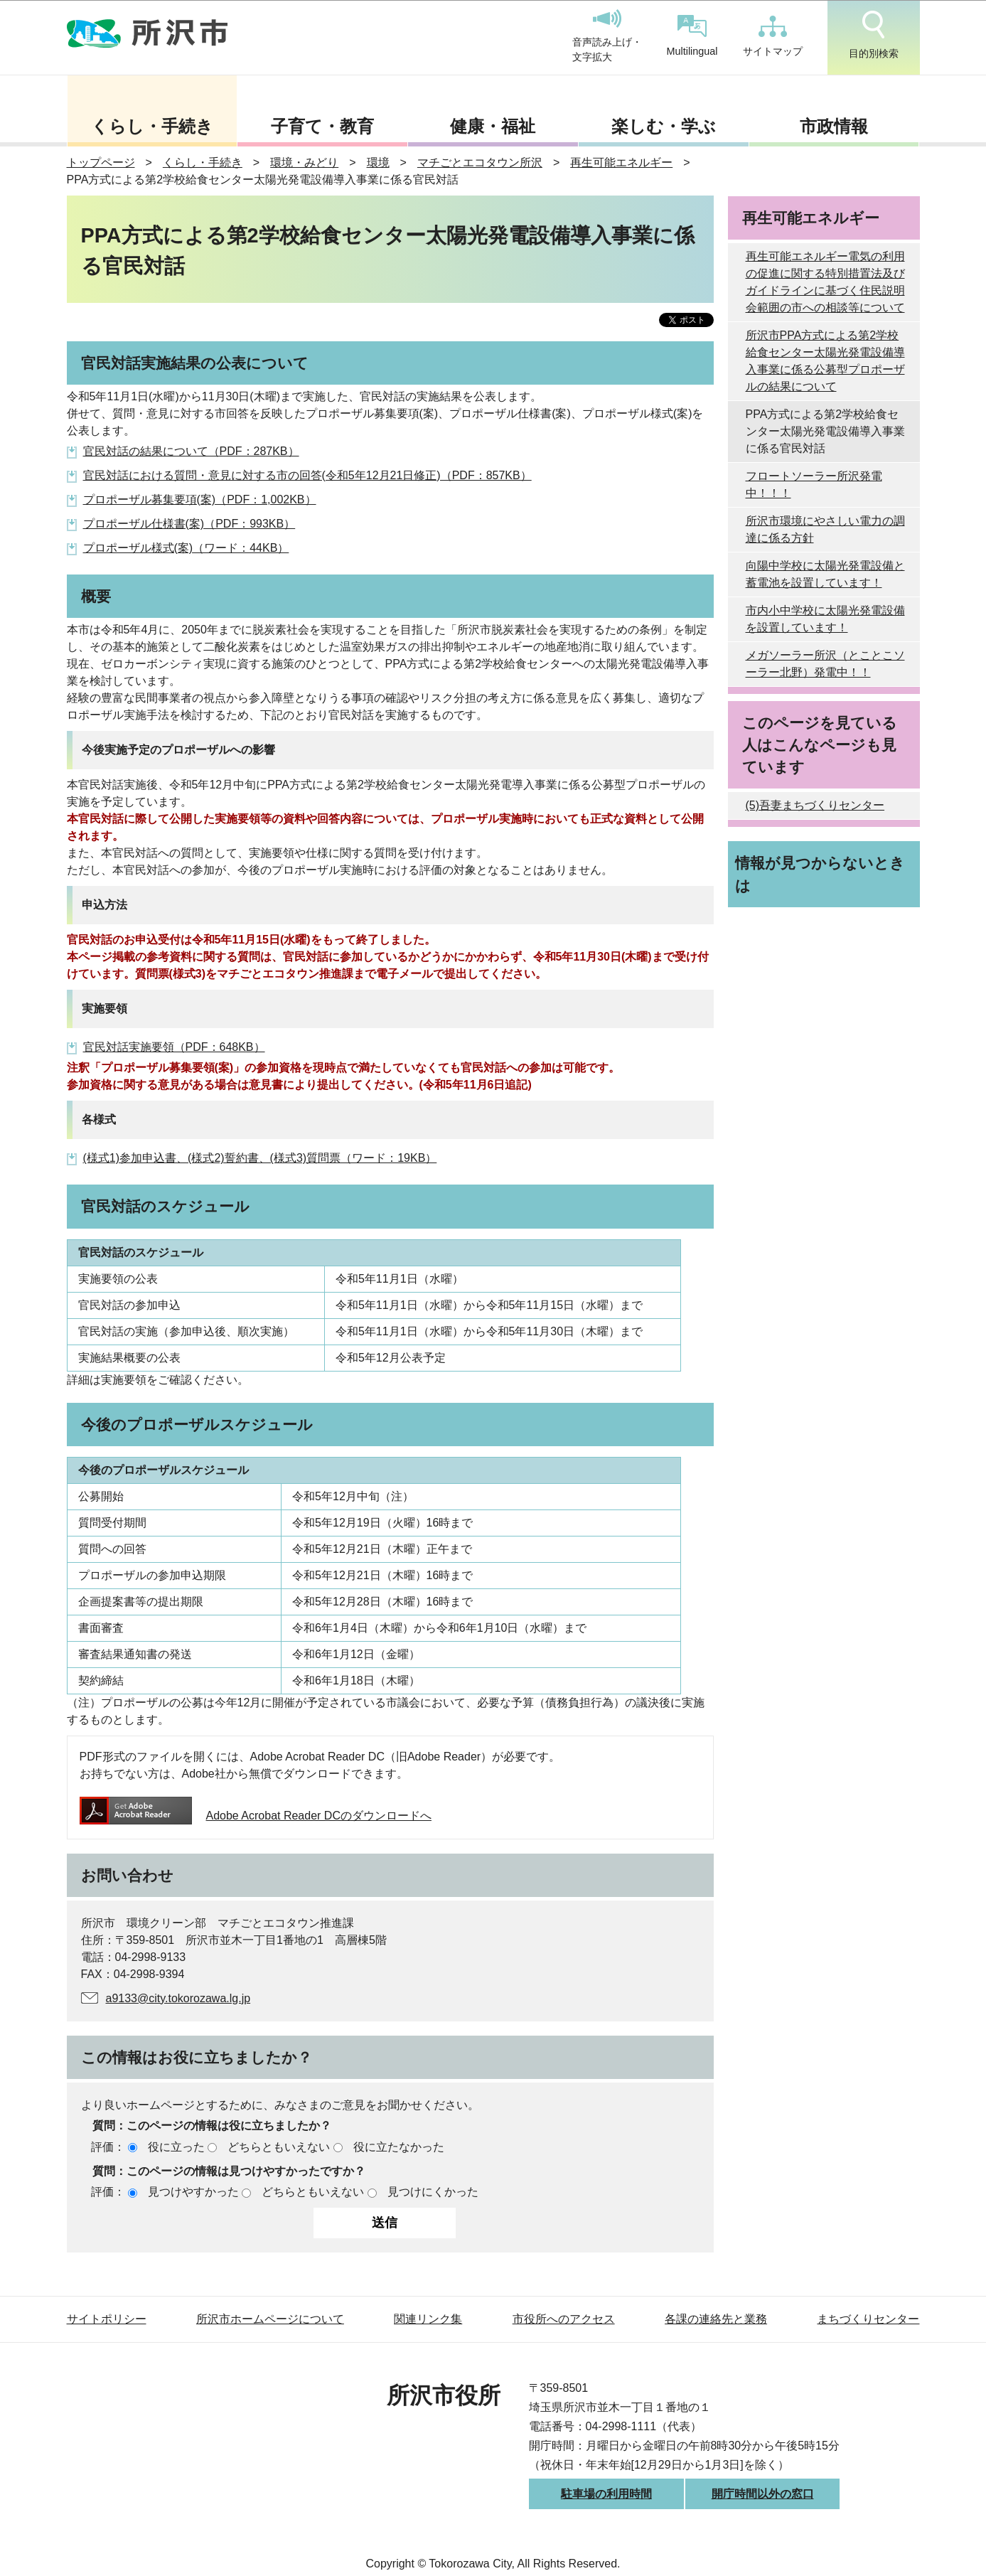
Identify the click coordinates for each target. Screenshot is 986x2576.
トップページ (101, 162)
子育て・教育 (322, 126)
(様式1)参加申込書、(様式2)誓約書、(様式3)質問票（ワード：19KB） (260, 1158)
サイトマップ (773, 36)
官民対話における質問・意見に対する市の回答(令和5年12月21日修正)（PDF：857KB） (307, 475)
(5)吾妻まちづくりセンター (815, 805)
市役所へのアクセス (564, 2319)
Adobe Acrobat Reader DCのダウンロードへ (256, 1816)
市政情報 (834, 126)
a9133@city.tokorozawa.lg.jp (178, 1998)
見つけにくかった (432, 2192)
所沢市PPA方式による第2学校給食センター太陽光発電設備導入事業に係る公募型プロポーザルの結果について (825, 360)
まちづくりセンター (868, 2319)
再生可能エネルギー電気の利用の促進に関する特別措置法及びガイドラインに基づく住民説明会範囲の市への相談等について (825, 282)
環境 (378, 162)
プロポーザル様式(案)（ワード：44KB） (186, 548)
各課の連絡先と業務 (716, 2319)
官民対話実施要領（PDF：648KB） (174, 1047)
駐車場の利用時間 (606, 2494)
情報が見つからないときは (820, 874)
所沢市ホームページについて (270, 2319)
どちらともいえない (278, 2147)
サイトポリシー (106, 2319)
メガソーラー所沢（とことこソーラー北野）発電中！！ (825, 663)
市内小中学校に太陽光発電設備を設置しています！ (825, 619)
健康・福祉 (492, 126)
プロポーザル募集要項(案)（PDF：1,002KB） (199, 499)
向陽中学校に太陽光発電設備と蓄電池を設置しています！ (825, 574)
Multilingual (692, 36)
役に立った (176, 2147)
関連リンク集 (428, 2319)
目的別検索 (874, 35)
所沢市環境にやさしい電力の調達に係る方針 (825, 529)
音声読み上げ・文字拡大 (607, 36)
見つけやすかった (193, 2192)
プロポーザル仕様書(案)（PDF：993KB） (189, 524)
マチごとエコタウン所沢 (479, 162)
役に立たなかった (398, 2147)
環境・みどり (304, 162)
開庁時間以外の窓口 (763, 2494)
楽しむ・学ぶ (663, 126)
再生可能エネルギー (621, 162)
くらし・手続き (152, 126)
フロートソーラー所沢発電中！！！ (814, 484)
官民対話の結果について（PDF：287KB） (191, 451)
